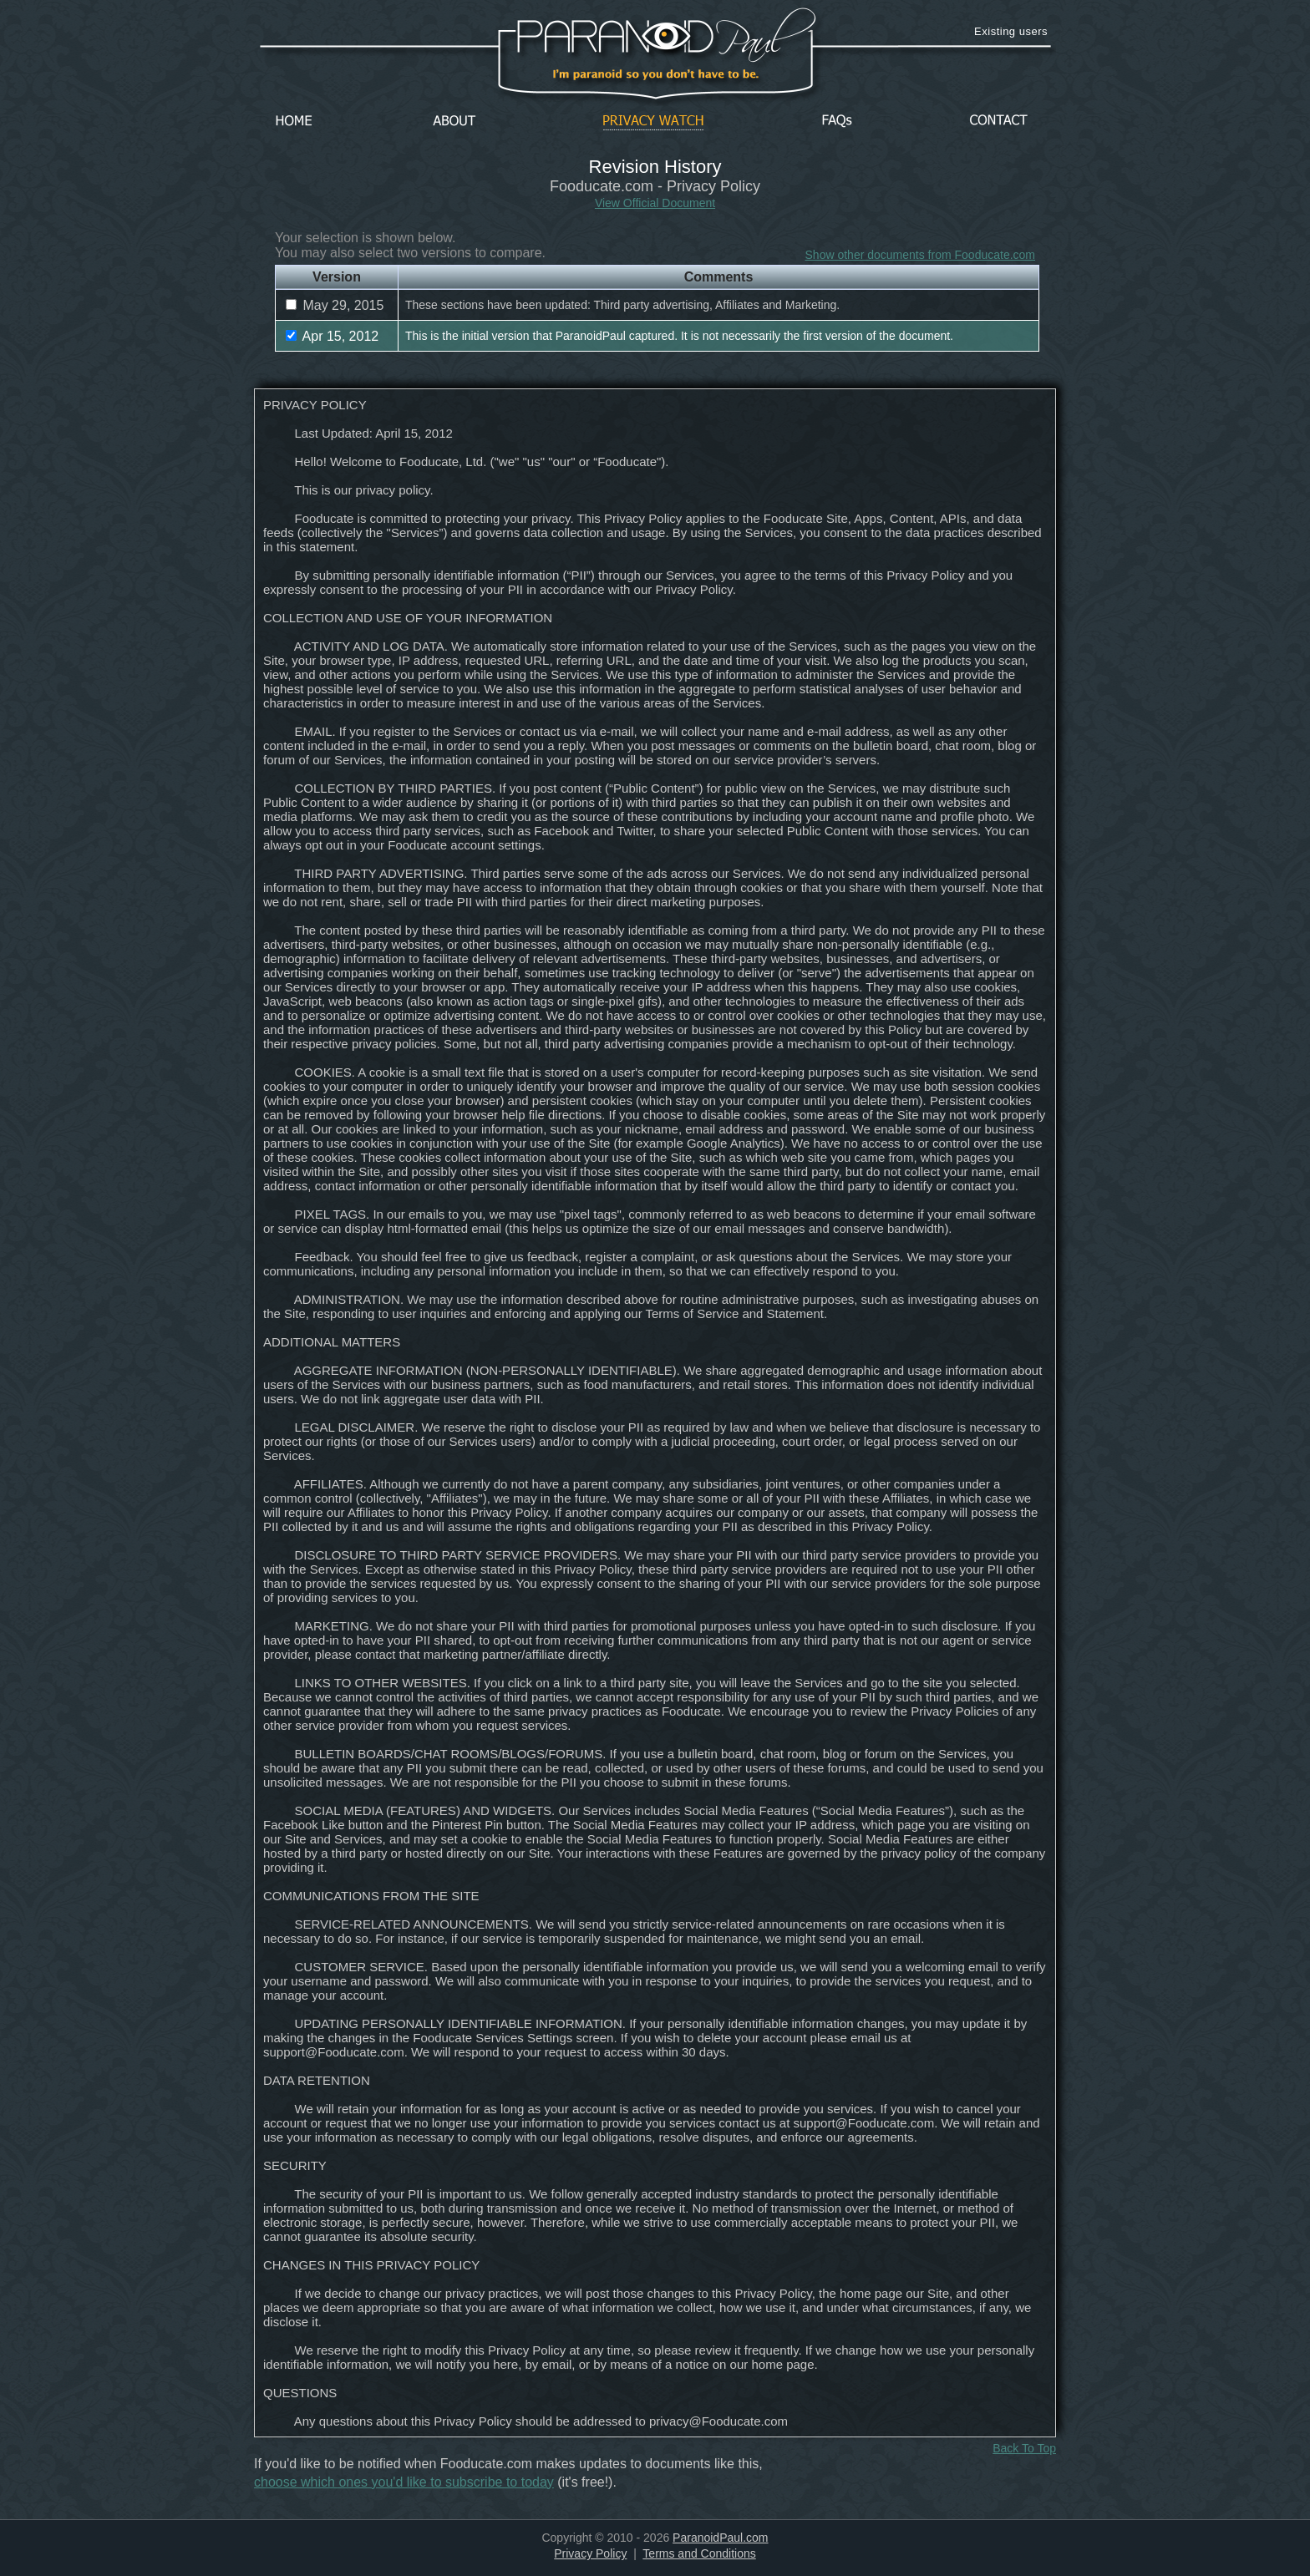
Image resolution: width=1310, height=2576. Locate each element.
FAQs (837, 121)
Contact (998, 121)
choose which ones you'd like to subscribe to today (404, 2482)
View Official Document (655, 203)
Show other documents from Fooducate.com (920, 254)
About (458, 121)
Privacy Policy (590, 2553)
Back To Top (1024, 2448)
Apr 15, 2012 (332, 336)
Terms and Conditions (698, 2553)
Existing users (1011, 31)
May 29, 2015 (334, 305)
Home (294, 121)
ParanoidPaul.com (720, 2537)
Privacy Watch (653, 121)
